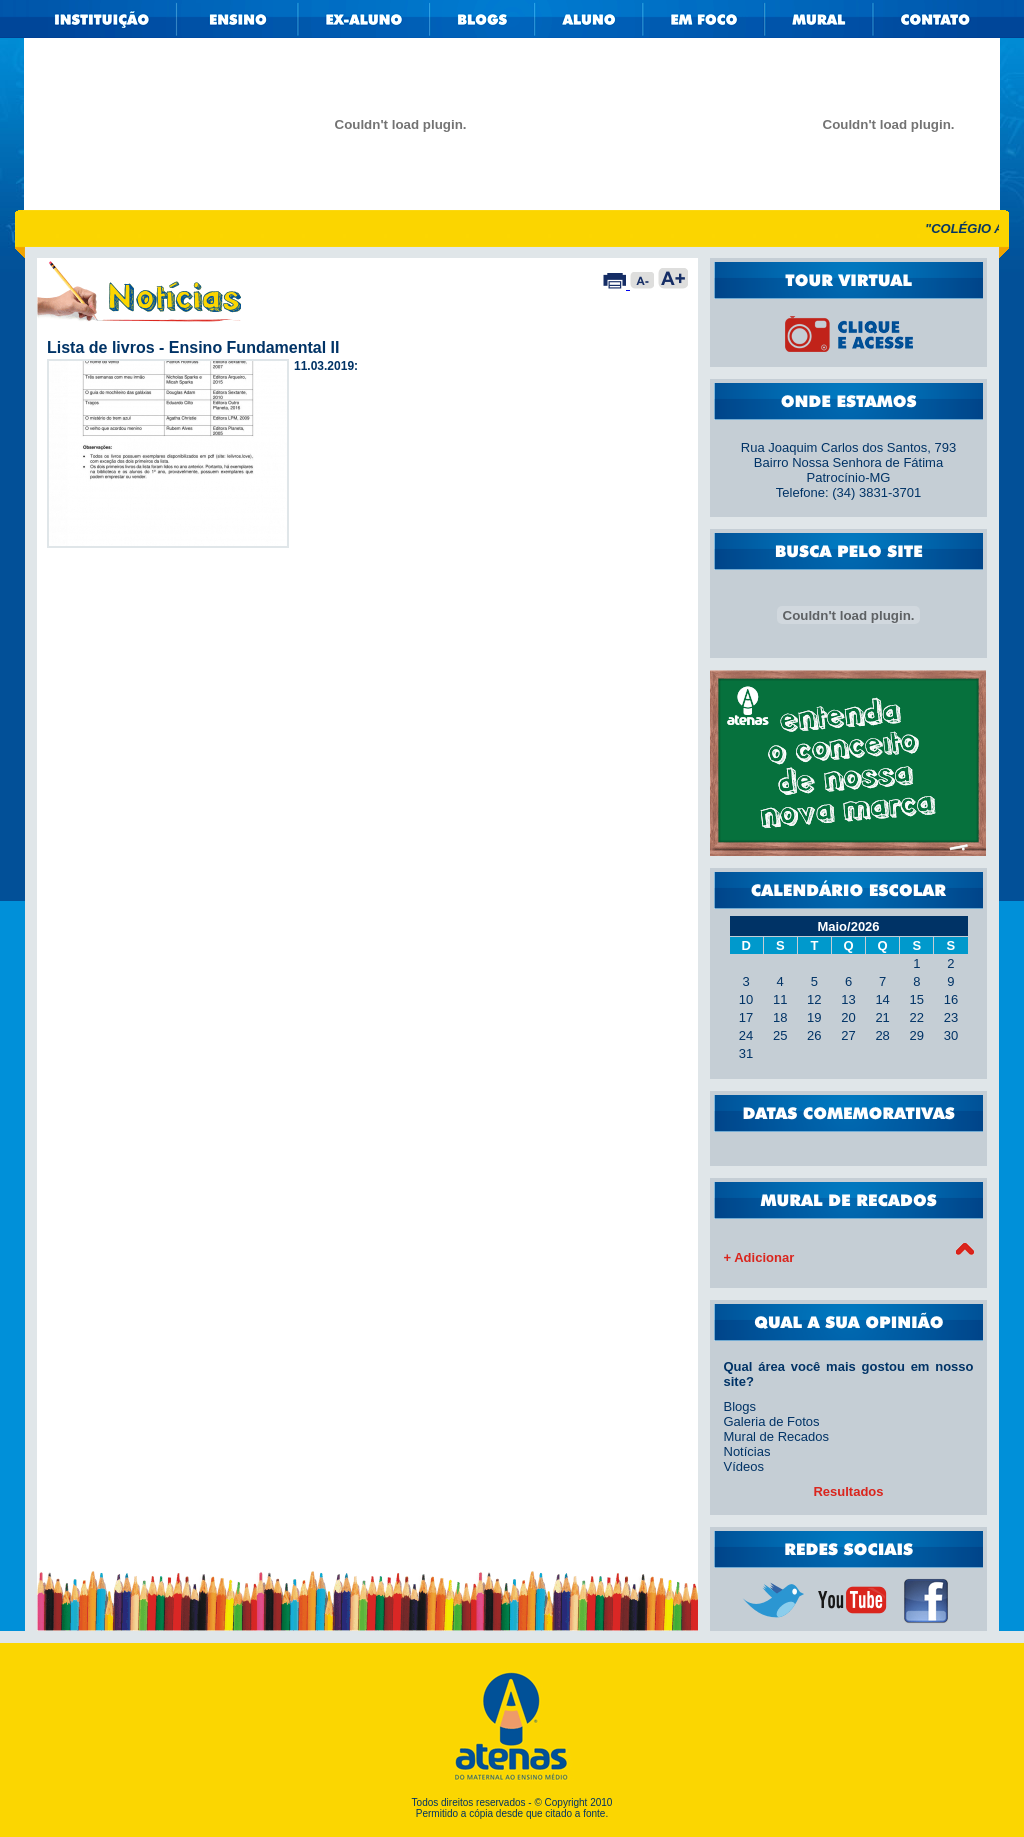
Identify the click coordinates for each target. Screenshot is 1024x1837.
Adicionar (764, 1257)
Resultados (848, 1491)
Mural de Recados (777, 1436)
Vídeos (744, 1466)
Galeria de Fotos (772, 1421)
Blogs (740, 1406)
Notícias (747, 1451)
